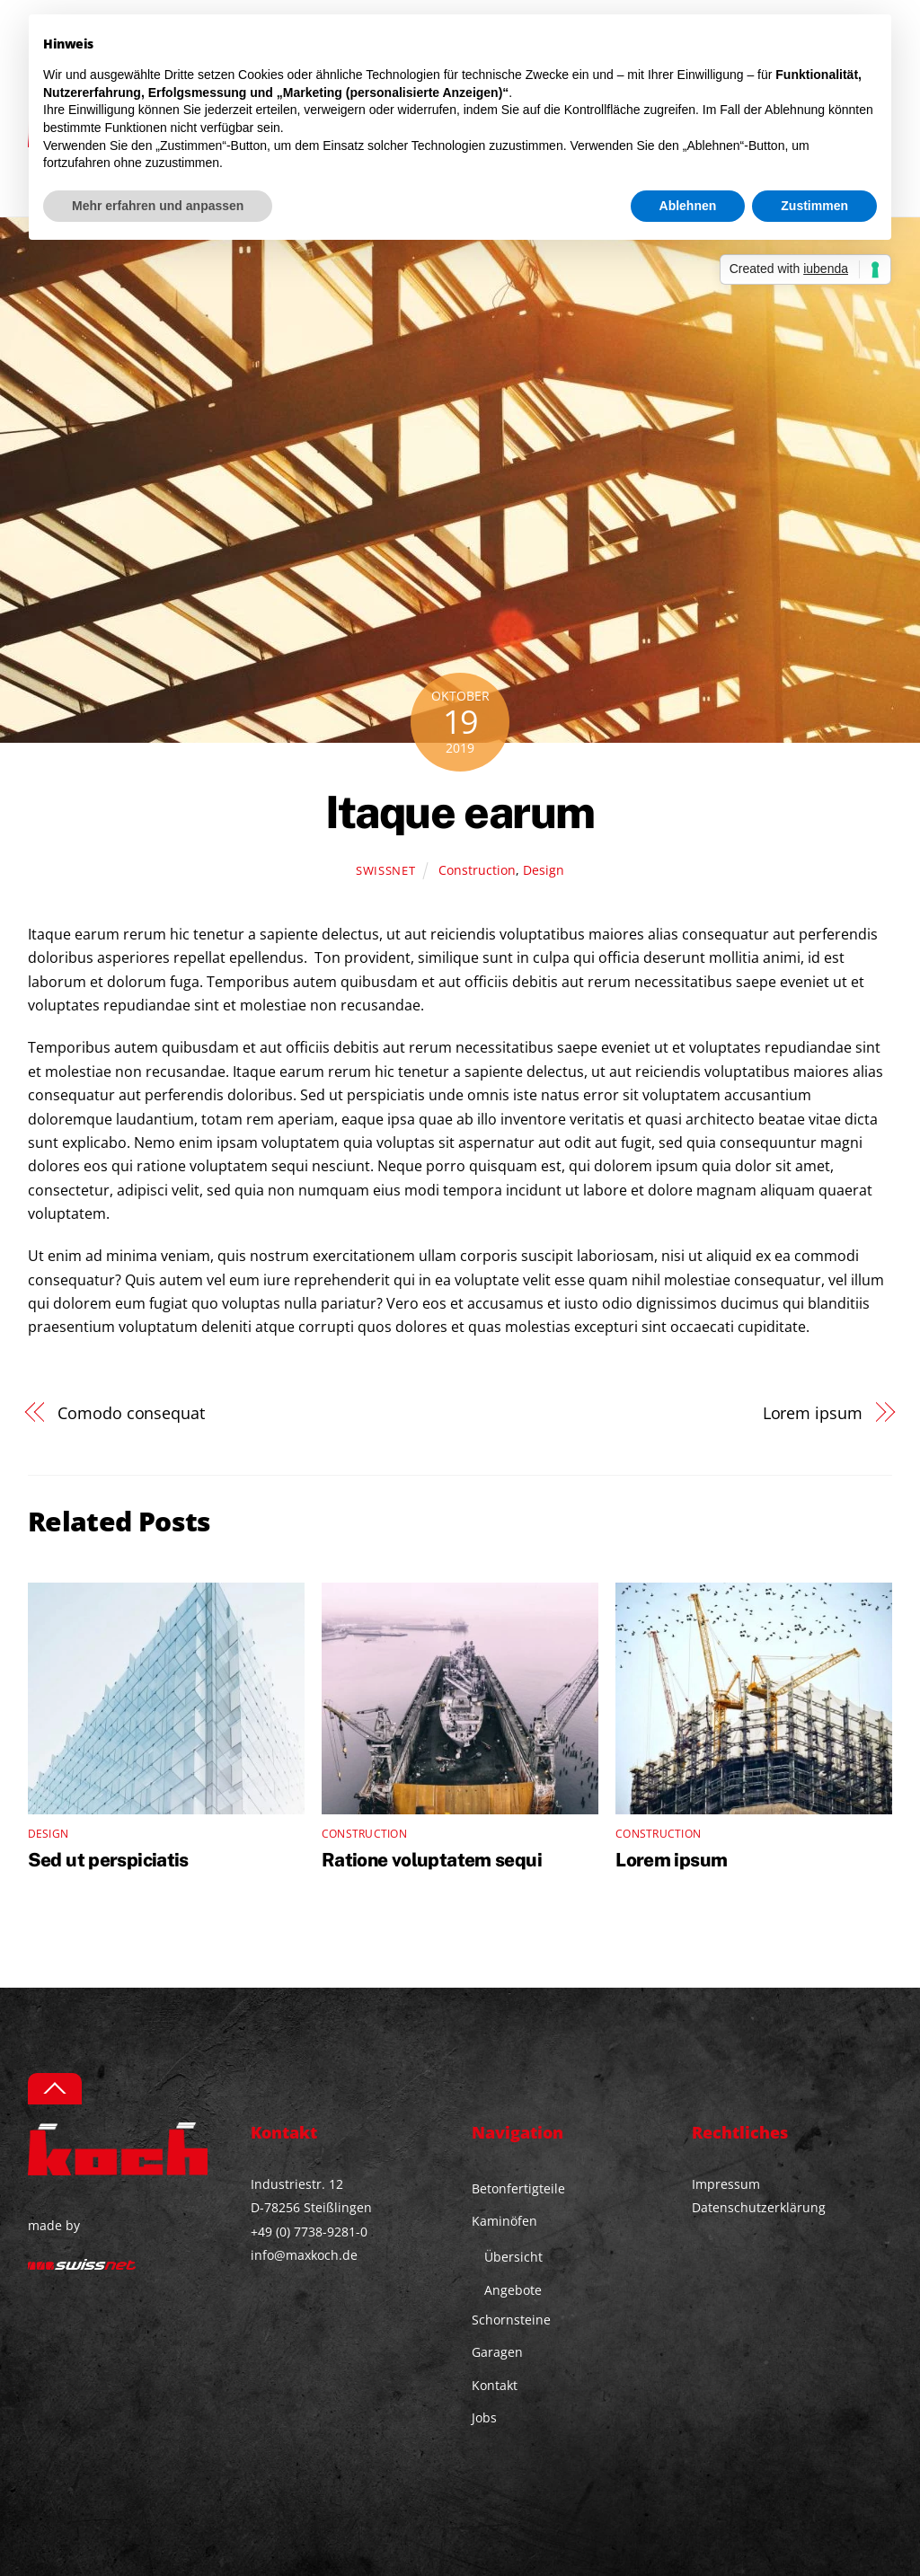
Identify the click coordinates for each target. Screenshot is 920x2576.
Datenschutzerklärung (759, 2207)
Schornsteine (511, 2319)
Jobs (484, 2417)
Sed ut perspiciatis (108, 1859)
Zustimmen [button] (814, 205)
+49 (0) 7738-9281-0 (309, 2231)
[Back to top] (55, 2088)
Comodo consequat (131, 1412)
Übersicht (513, 2256)
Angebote (513, 2289)
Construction (477, 869)
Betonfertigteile (518, 2188)
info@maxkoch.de (304, 2254)
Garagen (497, 2351)
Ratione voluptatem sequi (432, 1859)
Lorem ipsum (812, 1412)
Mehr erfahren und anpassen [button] (157, 205)
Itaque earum (459, 812)
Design (543, 869)
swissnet (385, 870)
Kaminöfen (504, 2220)
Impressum (726, 2183)
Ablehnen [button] (688, 205)
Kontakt (495, 2385)
